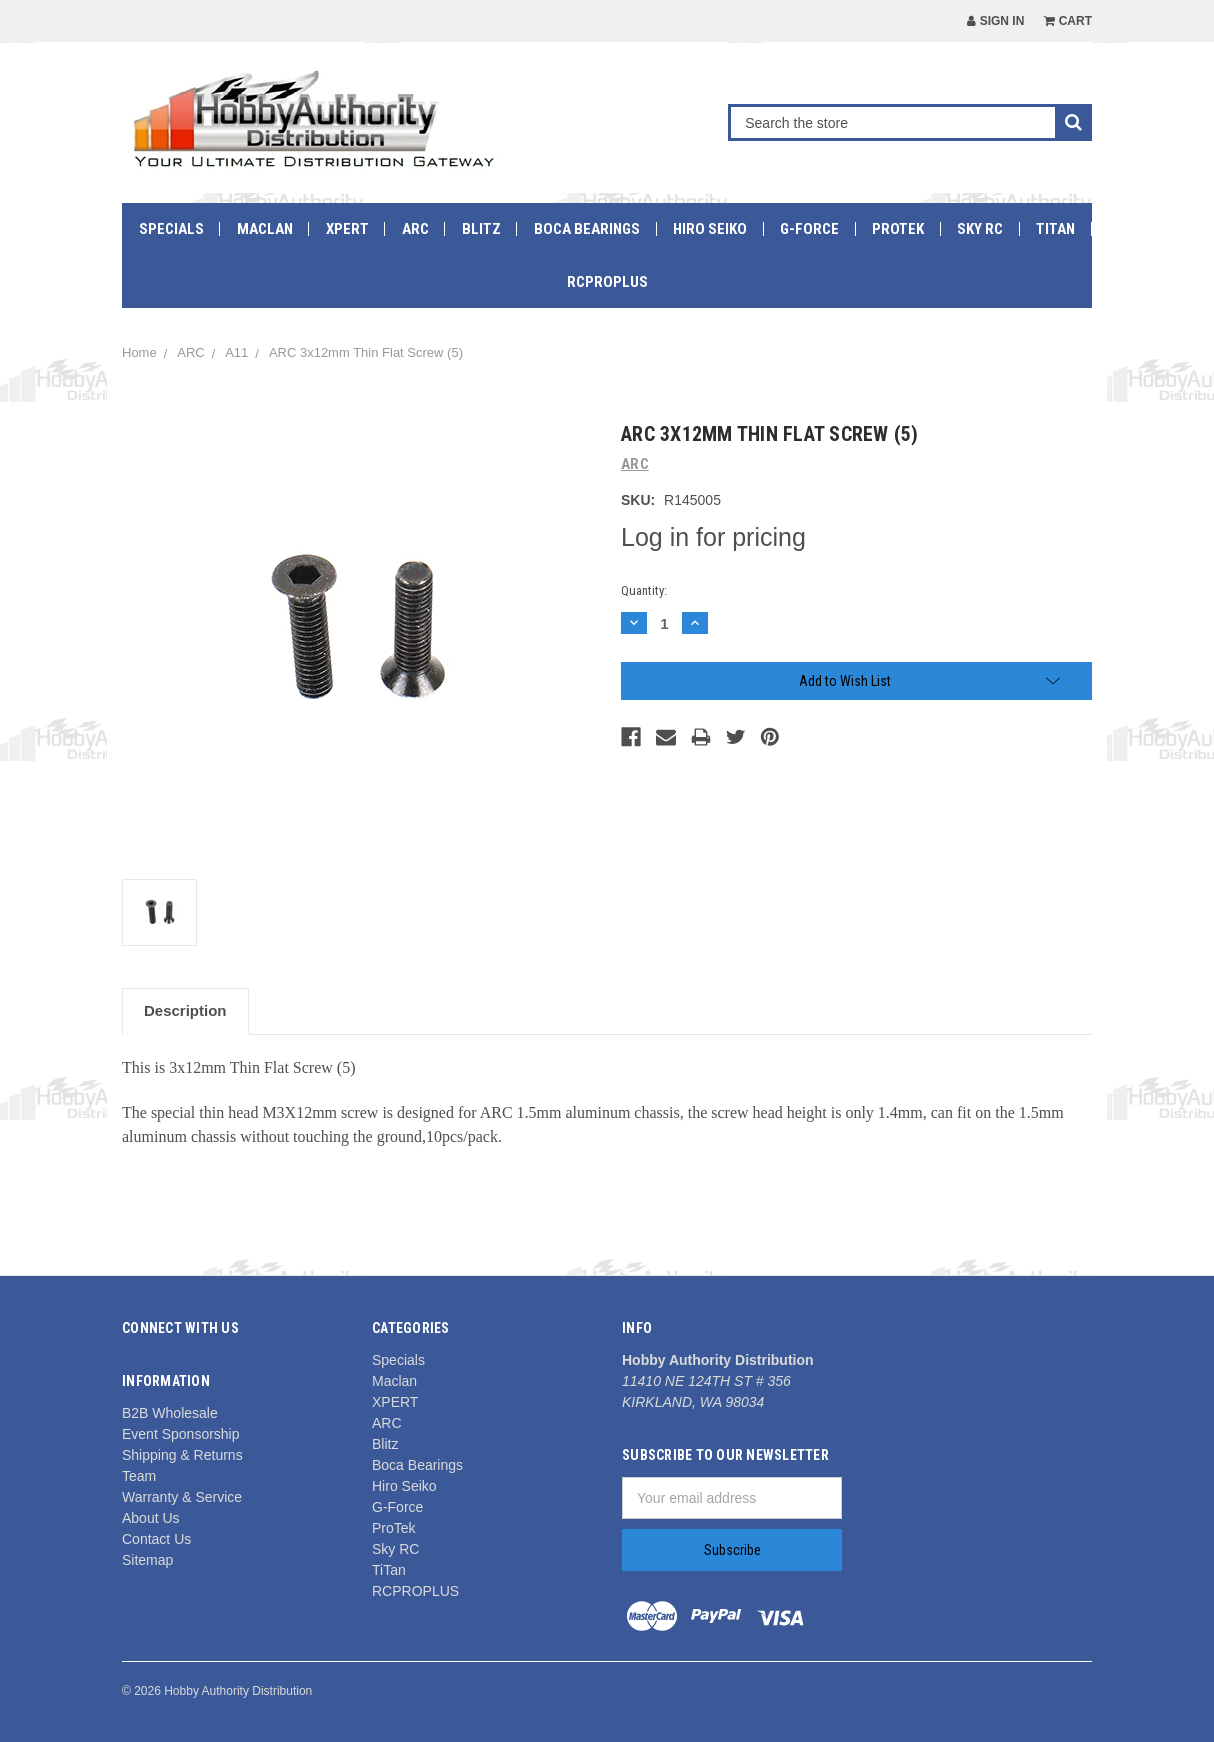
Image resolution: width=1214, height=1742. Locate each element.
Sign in (995, 21)
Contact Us (156, 1539)
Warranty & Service (182, 1497)
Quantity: (644, 590)
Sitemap (147, 1560)
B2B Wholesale (170, 1413)
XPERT (347, 229)
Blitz (481, 229)
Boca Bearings (587, 229)
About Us (151, 1518)
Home (139, 352)
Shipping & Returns (182, 1455)
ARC (415, 229)
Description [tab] (185, 1010)
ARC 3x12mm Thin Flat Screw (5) (366, 352)
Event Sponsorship (181, 1434)
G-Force (809, 229)
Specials (171, 229)
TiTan (1055, 229)
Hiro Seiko (710, 229)
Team (139, 1476)
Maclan (265, 229)
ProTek (898, 229)
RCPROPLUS (607, 282)
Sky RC (980, 229)
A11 (236, 352)
